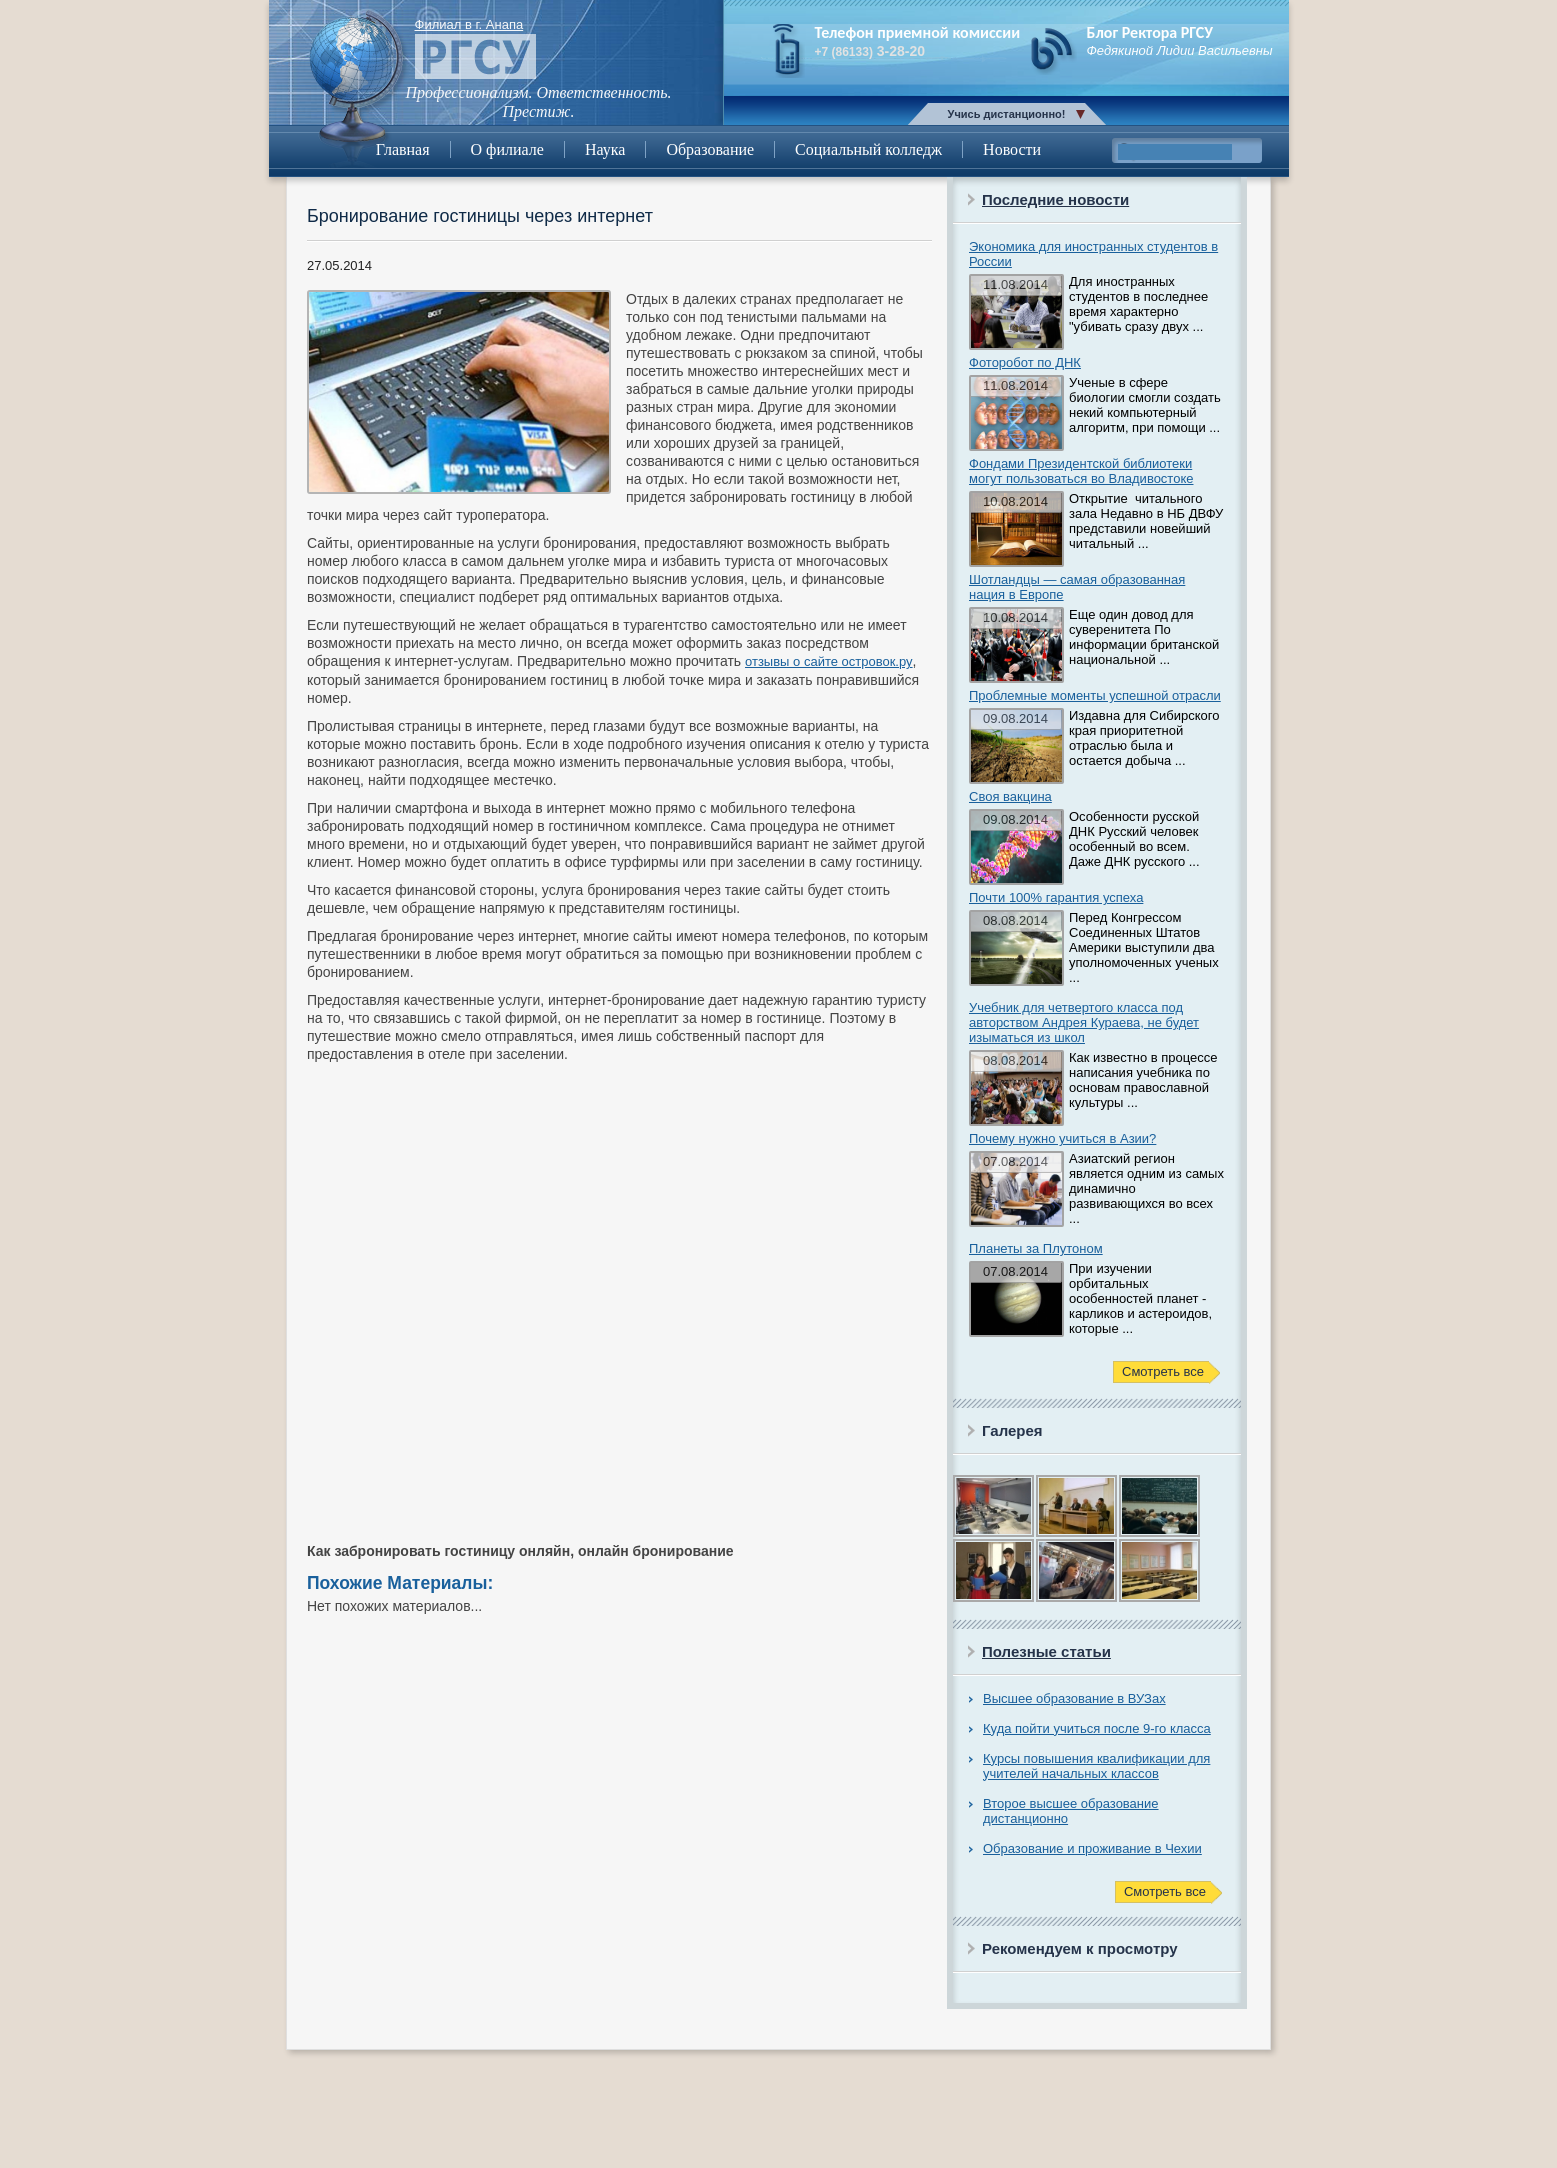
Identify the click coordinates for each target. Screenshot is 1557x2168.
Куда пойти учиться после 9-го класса (1097, 1728)
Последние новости (1055, 199)
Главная (403, 149)
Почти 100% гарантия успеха (1056, 897)
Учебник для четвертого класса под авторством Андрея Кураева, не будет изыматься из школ (1084, 1022)
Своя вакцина (1010, 796)
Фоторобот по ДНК (1025, 362)
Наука (605, 149)
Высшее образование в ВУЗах (1074, 1698)
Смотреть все (1163, 1371)
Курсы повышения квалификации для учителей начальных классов (1096, 1766)
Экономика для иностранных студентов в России (1093, 254)
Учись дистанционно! (1007, 114)
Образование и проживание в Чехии (1092, 1848)
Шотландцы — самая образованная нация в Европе (1077, 587)
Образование (710, 149)
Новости (1012, 149)
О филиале (507, 149)
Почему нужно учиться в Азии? (1062, 1138)
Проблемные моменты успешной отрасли (1095, 695)
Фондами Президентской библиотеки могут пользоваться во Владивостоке (1081, 471)
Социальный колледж (868, 149)
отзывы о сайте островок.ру (829, 661)
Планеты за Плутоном (1036, 1248)
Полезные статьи (1046, 1651)
